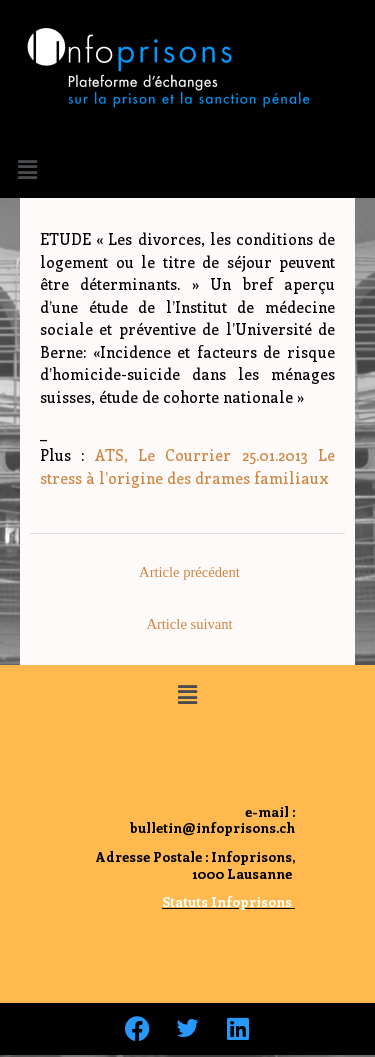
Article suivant (189, 624)
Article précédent (189, 572)
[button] (27, 169)
